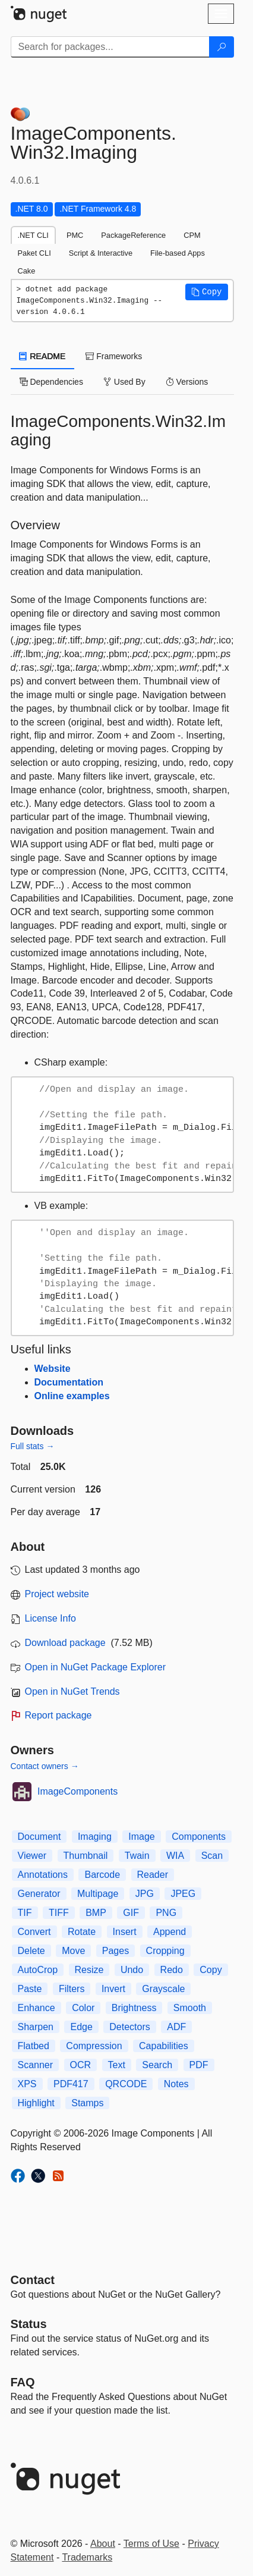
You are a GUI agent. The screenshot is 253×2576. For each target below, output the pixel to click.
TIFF (59, 1913)
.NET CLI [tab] (33, 235)
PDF (198, 2065)
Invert (113, 1989)
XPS (27, 2084)
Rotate (82, 1932)
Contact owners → (45, 1766)
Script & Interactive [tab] (100, 253)
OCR (80, 2065)
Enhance (36, 2008)
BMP (96, 1913)
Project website (57, 1594)
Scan (212, 1856)
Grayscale (163, 1989)
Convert (34, 1932)
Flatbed (33, 2046)
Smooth (189, 2008)
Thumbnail (86, 1856)
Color (83, 2008)
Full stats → (33, 1446)
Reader (152, 1875)
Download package (65, 1643)
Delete (31, 1951)
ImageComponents (77, 1791)
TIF (25, 1913)
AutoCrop (38, 1970)
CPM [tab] (192, 235)
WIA (175, 1856)
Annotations (43, 1875)
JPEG (182, 1894)
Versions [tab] (187, 382)
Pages (115, 1951)
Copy (211, 1970)
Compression (94, 2046)
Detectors (129, 2027)
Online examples (72, 1396)
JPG (144, 1894)
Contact (33, 2279)
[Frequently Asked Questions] (23, 2382)
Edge (81, 2027)
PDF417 (70, 2084)
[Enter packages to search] (110, 47)
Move (73, 1951)
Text (116, 2065)
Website (52, 1369)
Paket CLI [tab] (34, 253)
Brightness (134, 2008)
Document (39, 1837)
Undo (132, 1970)
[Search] (221, 47)
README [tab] (43, 356)
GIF (131, 1913)
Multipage (97, 1894)
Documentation (68, 1382)
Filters (72, 1989)
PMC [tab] (75, 235)
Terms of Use (151, 2544)
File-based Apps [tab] (177, 253)
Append (169, 1932)
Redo (171, 1970)
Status (29, 2323)
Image (141, 1837)
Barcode (102, 1875)
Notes (176, 2084)
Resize (89, 1970)
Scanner (35, 2065)
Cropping (165, 1951)
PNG (166, 1913)
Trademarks (87, 2557)
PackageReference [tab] (133, 235)
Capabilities (163, 2046)
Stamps (87, 2103)
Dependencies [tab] (51, 382)
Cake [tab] (27, 270)
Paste (30, 1989)
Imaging (95, 1837)
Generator (39, 1894)
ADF (176, 2027)
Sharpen (36, 2027)
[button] (206, 292)
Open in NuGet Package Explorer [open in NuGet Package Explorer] (95, 1667)
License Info (50, 1618)
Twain (137, 1856)
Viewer (32, 1856)
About (102, 2544)
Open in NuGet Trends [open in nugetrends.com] (72, 1691)
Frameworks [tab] (114, 356)
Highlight (36, 2103)
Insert (125, 1932)
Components (199, 1837)
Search (157, 2065)
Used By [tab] (124, 382)
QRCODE (126, 2084)
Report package (58, 1715)
